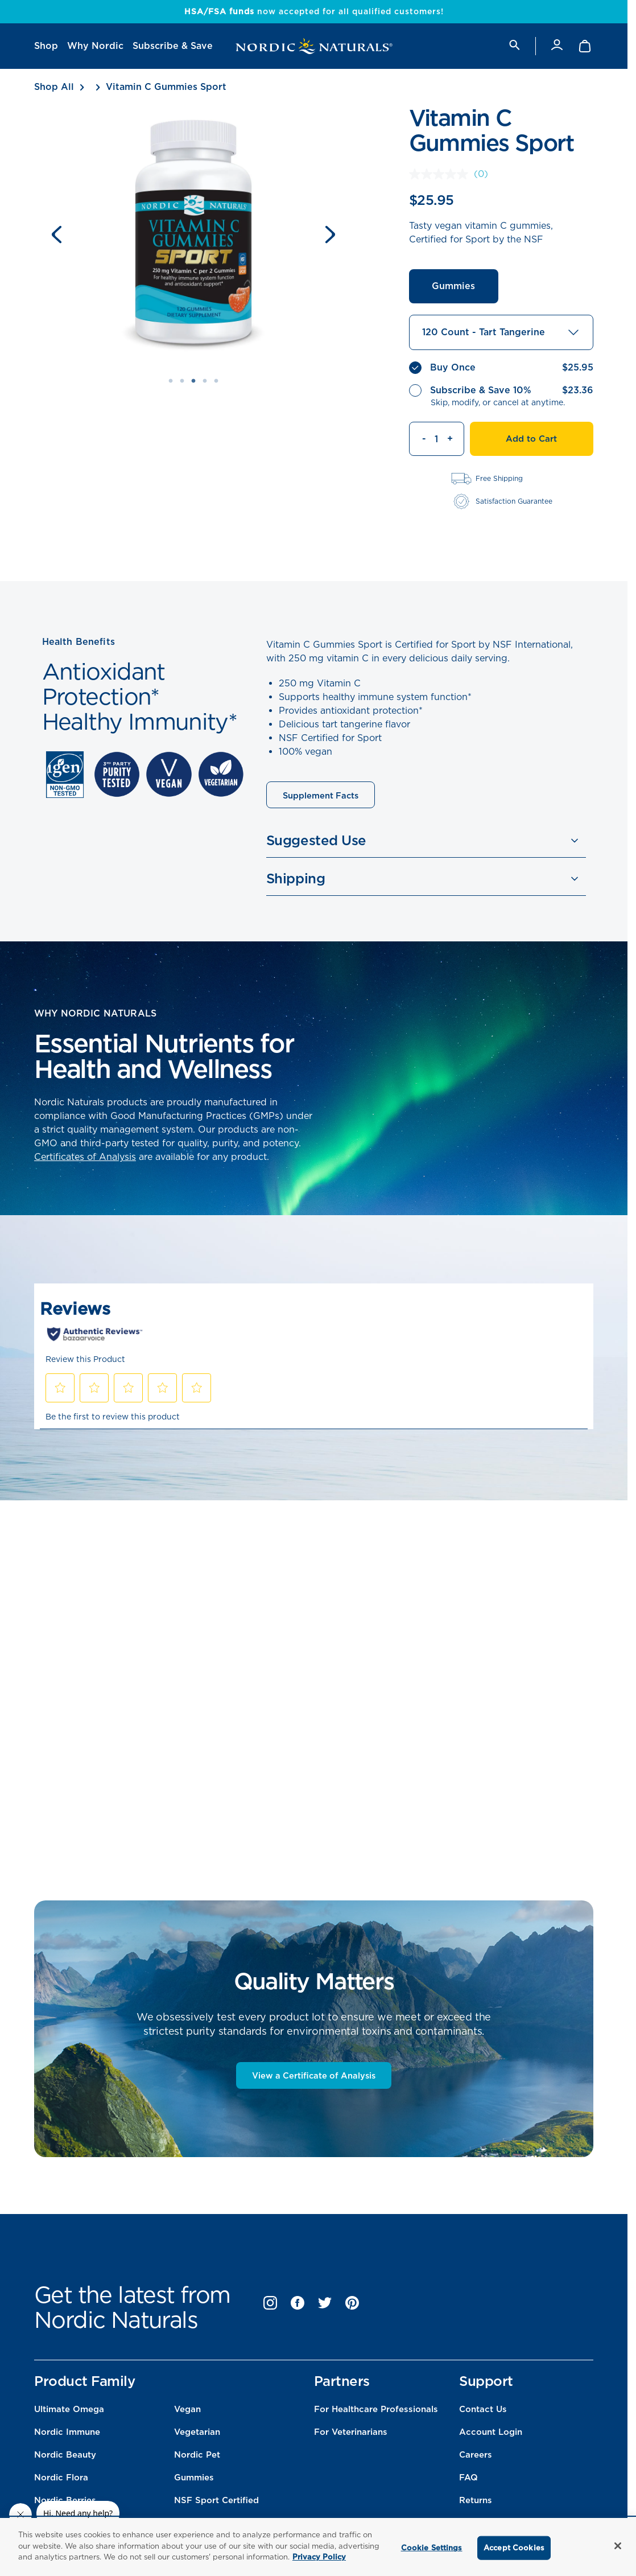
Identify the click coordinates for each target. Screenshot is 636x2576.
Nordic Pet (197, 2458)
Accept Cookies (514, 2548)
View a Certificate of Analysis (314, 2079)
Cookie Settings (431, 2548)
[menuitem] (46, 46)
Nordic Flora (61, 2481)
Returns (475, 2504)
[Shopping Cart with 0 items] (585, 46)
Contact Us (483, 2413)
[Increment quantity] (455, 438)
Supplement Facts (322, 796)
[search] (514, 46)
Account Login (490, 2435)
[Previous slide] (56, 234)
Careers (475, 2458)
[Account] (557, 46)
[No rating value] (441, 174)
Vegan (187, 2413)
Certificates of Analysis (85, 1156)
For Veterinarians (350, 2435)
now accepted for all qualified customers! (314, 11)
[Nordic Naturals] (314, 46)
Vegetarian (197, 2435)
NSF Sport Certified (216, 2504)
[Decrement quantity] (418, 438)
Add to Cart (531, 439)
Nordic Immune (67, 2435)
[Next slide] (330, 234)
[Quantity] (436, 438)
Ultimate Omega (69, 2413)
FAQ (468, 2481)
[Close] (617, 2545)
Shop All (54, 86)
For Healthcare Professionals (376, 2413)
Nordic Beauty (65, 2458)
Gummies (453, 286)
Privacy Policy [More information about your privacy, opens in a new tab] (319, 2557)
